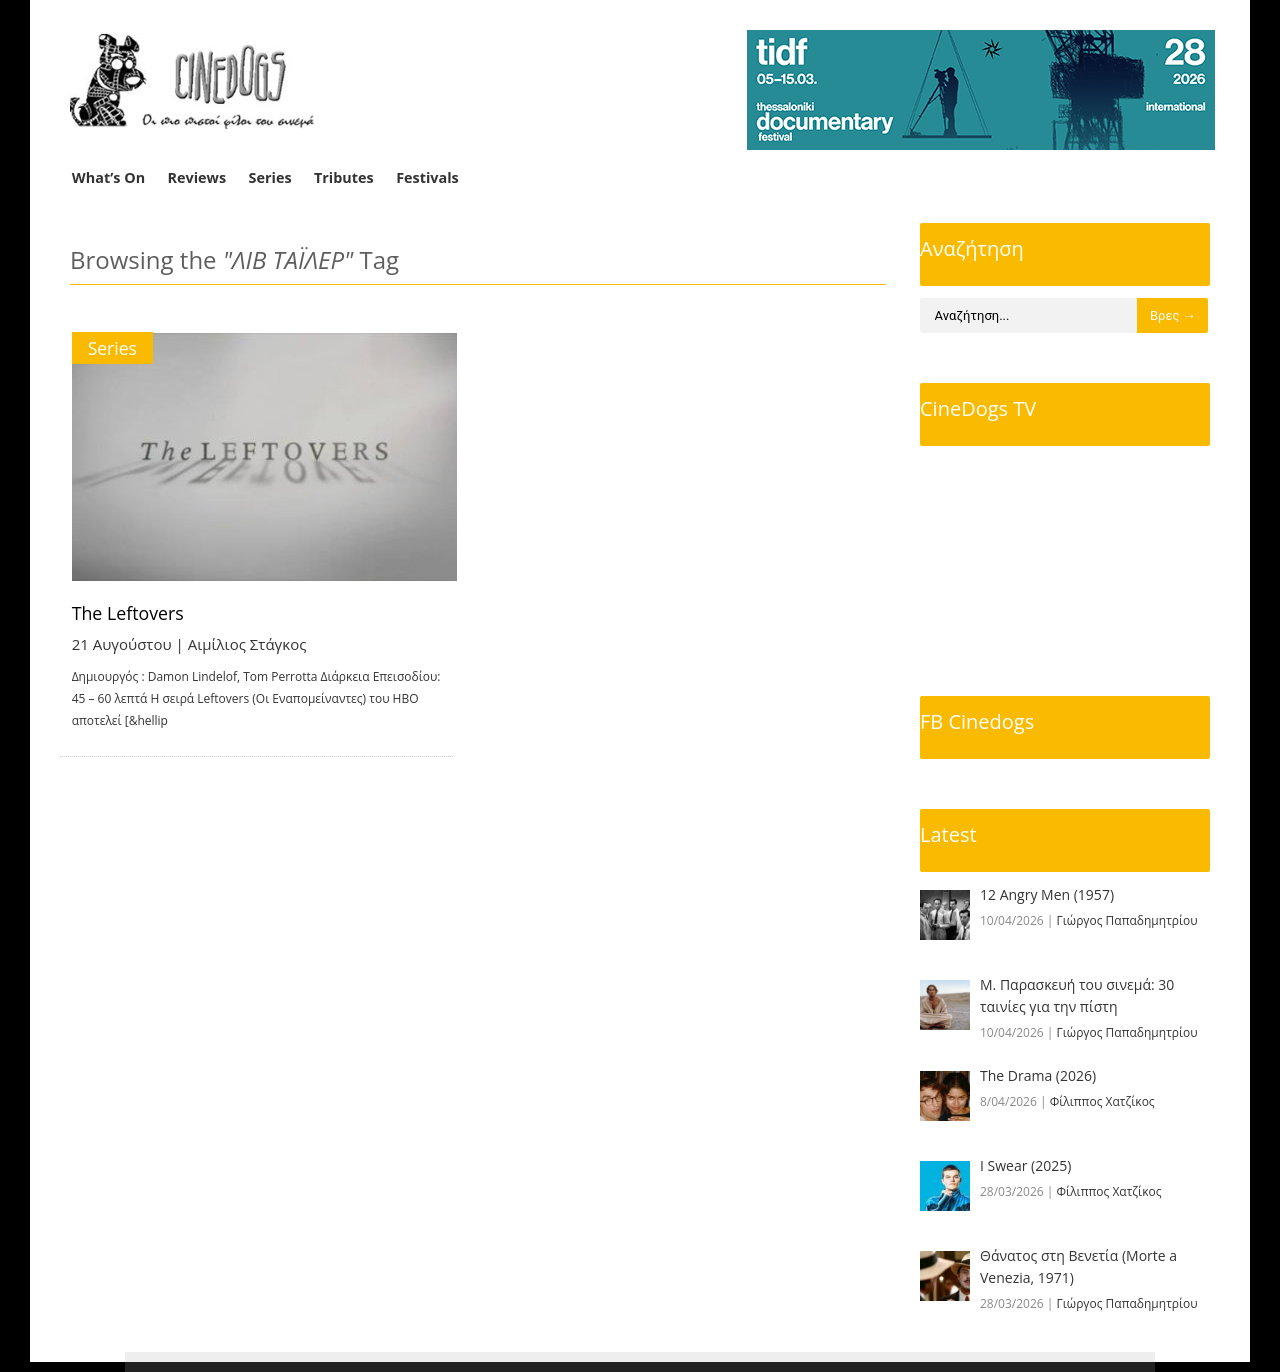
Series (270, 177)
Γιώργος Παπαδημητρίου (1127, 920)
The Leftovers (129, 613)
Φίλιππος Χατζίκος (1102, 1101)
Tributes (344, 177)
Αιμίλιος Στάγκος (247, 644)
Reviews (197, 177)
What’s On (108, 177)
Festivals (427, 177)
